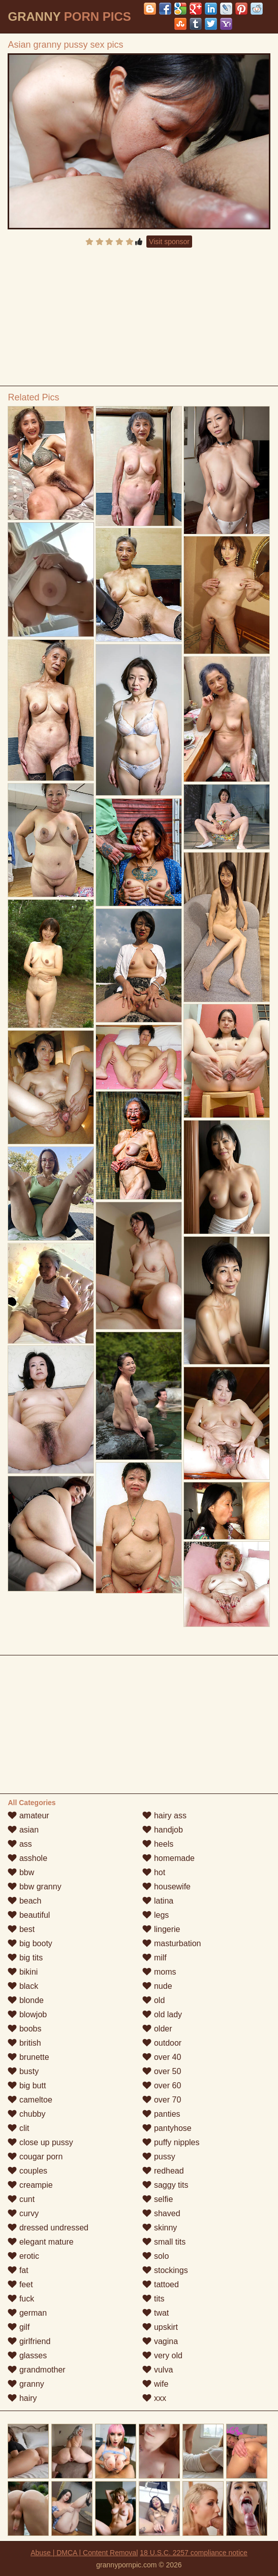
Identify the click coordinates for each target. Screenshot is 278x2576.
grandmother (36, 2369)
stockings (165, 2270)
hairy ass (164, 1815)
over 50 (161, 2071)
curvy (23, 2213)
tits (153, 2298)
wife (155, 2384)
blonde (26, 2000)
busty (23, 2071)
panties (161, 2114)
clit (18, 2128)
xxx (154, 2398)
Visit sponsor (169, 242)
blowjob (27, 2014)
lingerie (161, 1929)
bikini (23, 1972)
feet (20, 2284)
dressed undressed (48, 2227)
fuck (21, 2298)
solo (155, 2256)
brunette (28, 2057)
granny (26, 2384)
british (24, 2043)
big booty (30, 1943)
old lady (162, 2014)
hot (153, 1872)
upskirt (160, 2327)
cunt (21, 2199)
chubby (26, 2114)
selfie (157, 2199)
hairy (22, 2398)
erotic (23, 2256)
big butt (27, 2085)
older (157, 2028)
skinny (159, 2227)
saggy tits (165, 2185)
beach (24, 1900)
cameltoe (30, 2099)
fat (18, 2270)
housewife (166, 1886)
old (153, 2000)
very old (162, 2355)
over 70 (161, 2099)
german (27, 2313)
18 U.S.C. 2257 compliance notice (194, 2553)
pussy (158, 2156)
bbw (21, 1872)
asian (23, 1829)
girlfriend (29, 2341)
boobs (24, 2028)
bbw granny (34, 1886)
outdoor (161, 2043)
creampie (30, 2185)
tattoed (160, 2284)
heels (157, 1844)
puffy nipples (170, 2142)
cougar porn (35, 2156)
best (21, 1929)
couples (27, 2170)
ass (20, 1844)
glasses (27, 2355)
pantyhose (166, 2128)
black (23, 1986)
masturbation (171, 1943)
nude (157, 1986)
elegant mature (40, 2242)
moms (159, 1972)
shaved (161, 2213)
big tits (25, 1957)
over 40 (161, 2057)
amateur (28, 1815)
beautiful (29, 1915)
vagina (160, 2341)
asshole (27, 1858)
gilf (18, 2327)
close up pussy (40, 2142)
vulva (157, 2369)
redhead (162, 2170)
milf (154, 1957)
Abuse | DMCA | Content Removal (84, 2553)
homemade (168, 1858)
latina (157, 1900)
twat (155, 2313)
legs (155, 1915)
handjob (162, 1829)
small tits (164, 2242)
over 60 (161, 2085)
